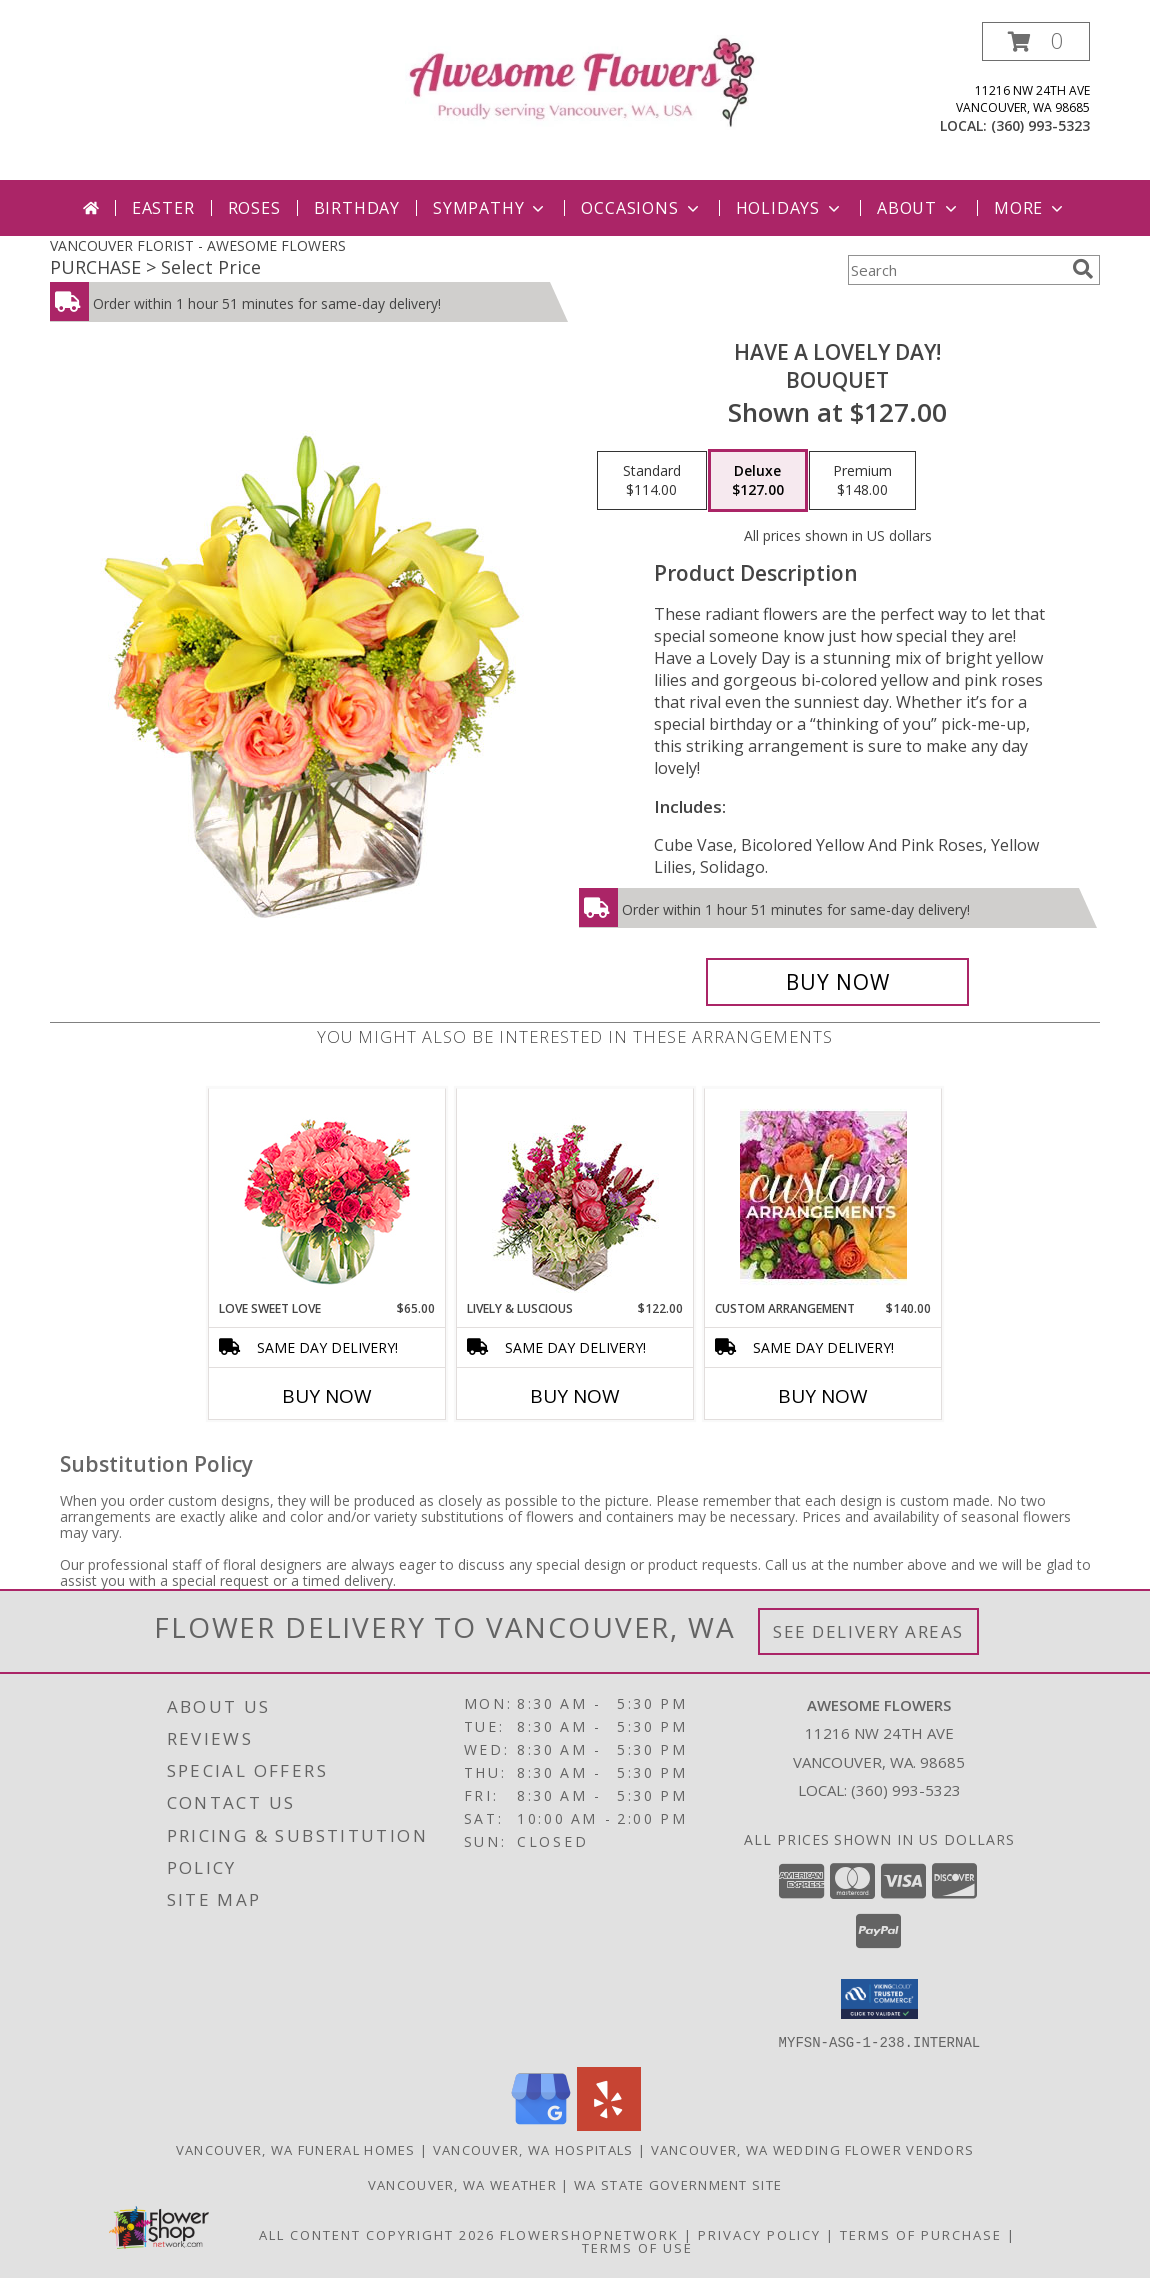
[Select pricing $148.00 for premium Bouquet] (862, 481)
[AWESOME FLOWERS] (582, 80)
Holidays (790, 208)
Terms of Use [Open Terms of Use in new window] (637, 2247)
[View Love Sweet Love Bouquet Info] (327, 1194)
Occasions (641, 208)
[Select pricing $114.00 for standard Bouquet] (652, 481)
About (919, 208)
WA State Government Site (678, 2184)
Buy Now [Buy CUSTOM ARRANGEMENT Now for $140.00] (823, 1396)
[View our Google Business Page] (541, 2124)
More (1030, 208)
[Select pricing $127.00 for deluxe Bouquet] (758, 481)
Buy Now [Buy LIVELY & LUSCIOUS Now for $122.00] (575, 1396)
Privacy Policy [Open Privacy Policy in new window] (759, 2234)
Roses (254, 208)
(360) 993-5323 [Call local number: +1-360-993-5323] (1040, 125)
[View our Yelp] (609, 2124)
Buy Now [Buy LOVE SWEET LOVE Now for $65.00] (327, 1396)
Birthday (357, 208)
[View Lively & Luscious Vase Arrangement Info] (575, 1194)
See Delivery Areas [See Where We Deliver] (868, 1631)
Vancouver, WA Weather (462, 2184)
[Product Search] (956, 270)
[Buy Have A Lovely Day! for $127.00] (837, 982)
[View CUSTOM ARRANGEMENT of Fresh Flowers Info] (823, 1194)
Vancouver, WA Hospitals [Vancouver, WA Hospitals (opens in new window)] (533, 2149)
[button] (1036, 41)
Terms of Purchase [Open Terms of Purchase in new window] (921, 2234)
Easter (163, 208)
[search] (1083, 269)
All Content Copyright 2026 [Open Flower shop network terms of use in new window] (377, 2234)
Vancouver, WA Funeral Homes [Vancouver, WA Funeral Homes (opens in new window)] (296, 2149)
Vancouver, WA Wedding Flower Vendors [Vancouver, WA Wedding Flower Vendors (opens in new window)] (813, 2149)
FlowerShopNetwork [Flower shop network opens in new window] (589, 2234)
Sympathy (490, 208)
